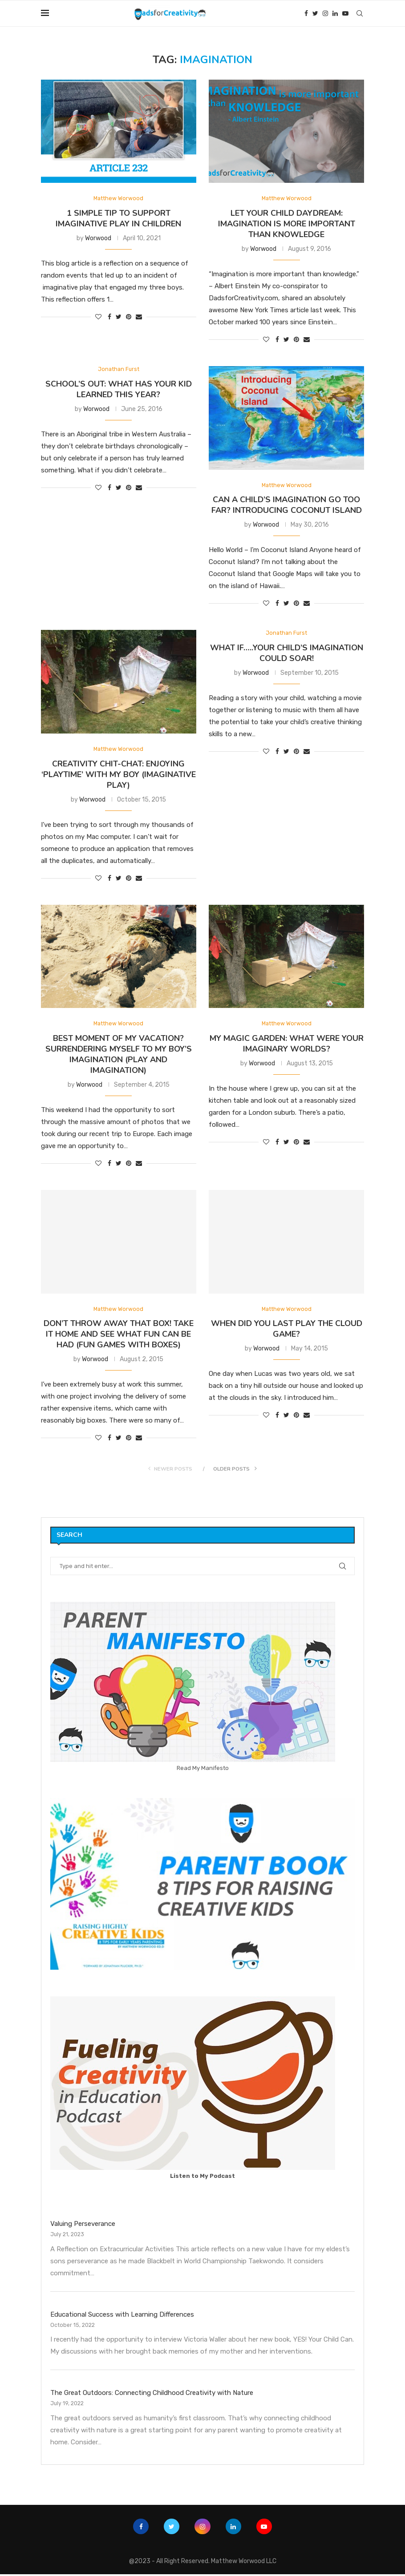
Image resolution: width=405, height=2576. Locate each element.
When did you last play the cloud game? (286, 1331)
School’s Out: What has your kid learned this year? (118, 390)
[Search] (359, 13)
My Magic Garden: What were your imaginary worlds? (287, 1045)
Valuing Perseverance (82, 2226)
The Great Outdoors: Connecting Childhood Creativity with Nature (151, 2395)
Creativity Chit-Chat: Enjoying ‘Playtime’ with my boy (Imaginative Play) (118, 775)
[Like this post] (98, 317)
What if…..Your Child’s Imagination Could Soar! (286, 654)
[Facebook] (306, 13)
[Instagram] (325, 13)
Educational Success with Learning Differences (122, 2316)
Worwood (98, 238)
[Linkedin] (335, 13)
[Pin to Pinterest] (128, 317)
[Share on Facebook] (109, 317)
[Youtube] (345, 13)
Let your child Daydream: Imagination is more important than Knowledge (286, 224)
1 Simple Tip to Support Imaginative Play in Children (118, 219)
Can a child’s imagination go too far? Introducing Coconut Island (286, 505)
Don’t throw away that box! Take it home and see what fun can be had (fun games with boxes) (119, 1336)
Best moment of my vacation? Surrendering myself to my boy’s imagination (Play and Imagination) (118, 1055)
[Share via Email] (139, 317)
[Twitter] (315, 13)
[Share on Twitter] (118, 317)
